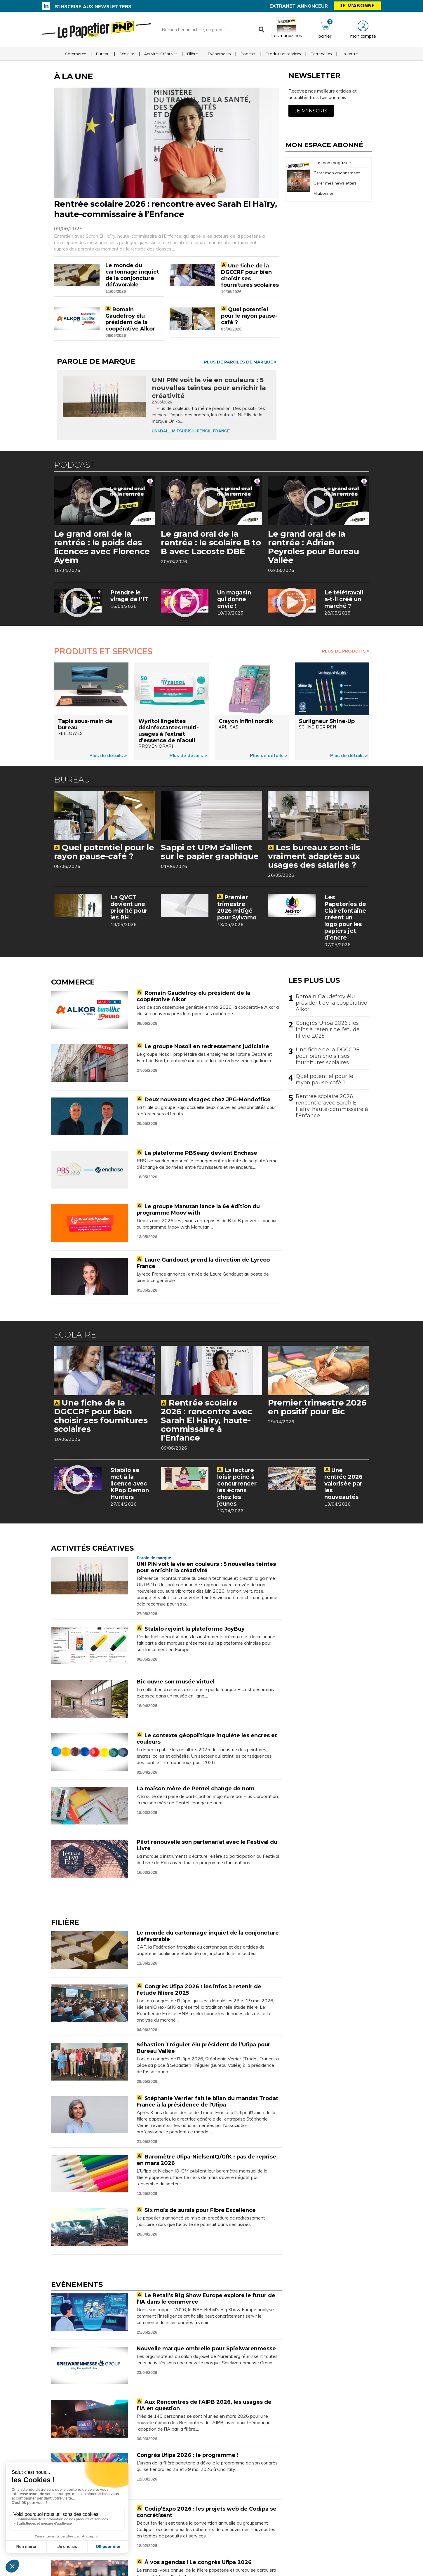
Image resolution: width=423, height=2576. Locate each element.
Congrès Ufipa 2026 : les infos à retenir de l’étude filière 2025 (328, 1029)
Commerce (75, 54)
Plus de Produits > (345, 651)
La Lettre (350, 54)
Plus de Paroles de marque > (240, 362)
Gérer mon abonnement (337, 172)
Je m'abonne (357, 5)
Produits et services (283, 54)
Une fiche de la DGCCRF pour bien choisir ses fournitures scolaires (327, 1056)
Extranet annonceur (298, 6)
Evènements (219, 54)
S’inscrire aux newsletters (93, 6)
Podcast (248, 54)
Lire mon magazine (332, 162)
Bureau (102, 54)
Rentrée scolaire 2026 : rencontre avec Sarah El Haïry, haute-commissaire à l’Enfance (332, 1106)
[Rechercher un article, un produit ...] (211, 29)
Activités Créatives (160, 54)
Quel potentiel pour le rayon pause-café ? (324, 1079)
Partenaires (321, 54)
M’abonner (323, 193)
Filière (192, 54)
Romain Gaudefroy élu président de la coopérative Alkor (331, 1003)
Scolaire (126, 54)
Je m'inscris (311, 111)
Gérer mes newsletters (335, 183)
